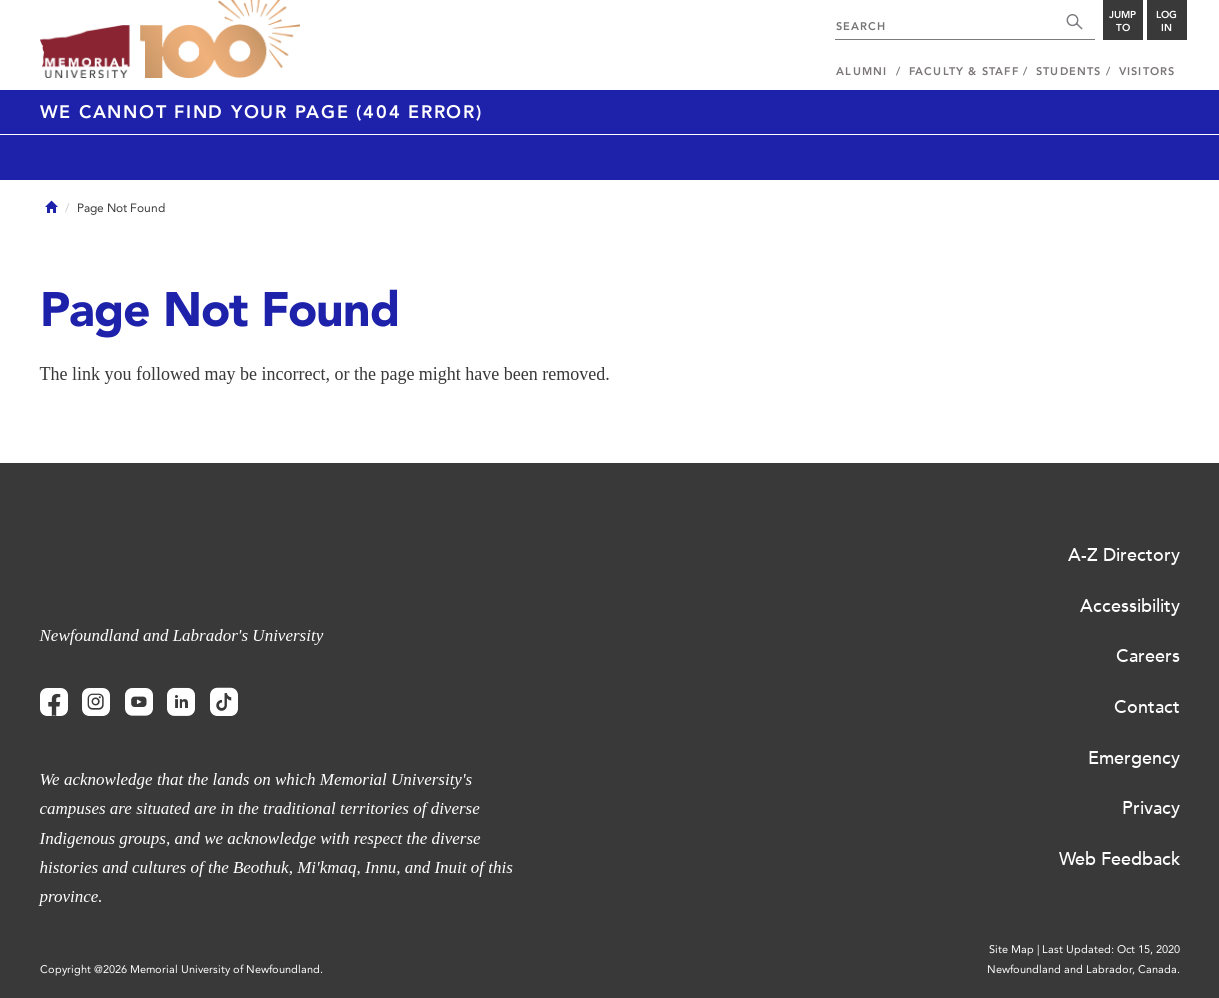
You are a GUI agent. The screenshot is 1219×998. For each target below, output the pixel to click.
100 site (220, 40)
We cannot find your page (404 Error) (261, 112)
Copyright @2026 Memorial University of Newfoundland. (181, 969)
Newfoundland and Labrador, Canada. (1083, 969)
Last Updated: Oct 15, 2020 (1111, 949)
